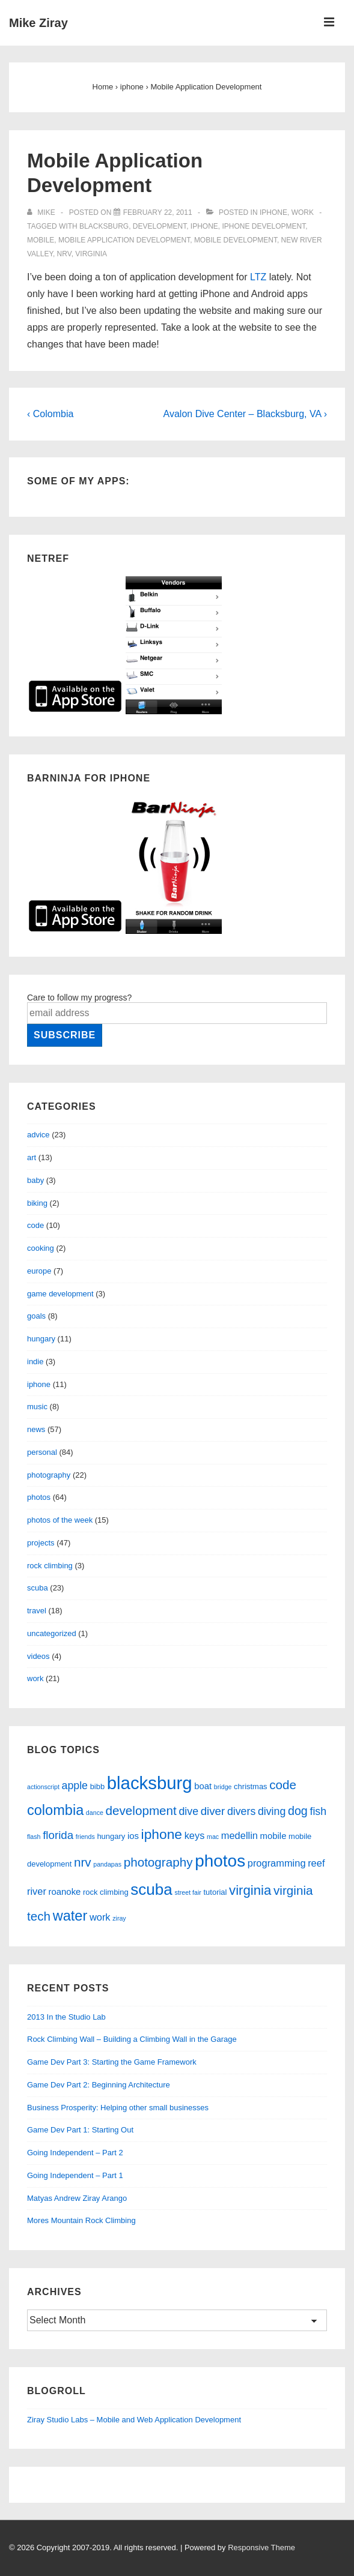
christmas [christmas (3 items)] (250, 1786)
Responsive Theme (261, 2547)
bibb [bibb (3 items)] (97, 1786)
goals (36, 1315)
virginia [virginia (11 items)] (250, 1890)
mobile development (235, 240)
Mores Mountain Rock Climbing (81, 2220)
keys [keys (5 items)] (195, 1835)
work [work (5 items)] (100, 1917)
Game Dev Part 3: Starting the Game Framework (112, 2061)
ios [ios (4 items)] (133, 1836)
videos (38, 1656)
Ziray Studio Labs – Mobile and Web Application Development (134, 2419)
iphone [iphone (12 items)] (161, 1834)
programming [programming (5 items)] (277, 1863)
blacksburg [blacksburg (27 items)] (149, 1783)
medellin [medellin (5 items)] (239, 1835)
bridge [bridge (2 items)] (223, 1786)
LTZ (258, 277)
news (36, 1429)
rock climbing (50, 1565)
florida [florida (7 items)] (58, 1835)
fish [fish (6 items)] (318, 1811)
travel (36, 1610)
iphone (273, 212)
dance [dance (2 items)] (94, 1812)
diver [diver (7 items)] (213, 1811)
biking (37, 1203)
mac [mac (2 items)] (213, 1836)
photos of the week (60, 1519)
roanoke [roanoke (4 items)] (65, 1892)
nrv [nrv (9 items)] (82, 1862)
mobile (40, 240)
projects (41, 1542)
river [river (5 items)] (36, 1891)
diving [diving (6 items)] (271, 1811)
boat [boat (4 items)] (203, 1786)
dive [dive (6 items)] (188, 1811)
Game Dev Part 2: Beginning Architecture (98, 2084)
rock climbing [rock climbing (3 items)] (106, 1892)
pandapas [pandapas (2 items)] (107, 1864)
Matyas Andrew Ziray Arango (77, 2198)
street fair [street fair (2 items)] (187, 1892)
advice (38, 1134)
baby (35, 1180)
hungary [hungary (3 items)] (111, 1836)
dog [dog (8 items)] (298, 1810)
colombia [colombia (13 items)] (55, 1810)
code (35, 1225)
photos (38, 1497)
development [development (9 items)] (141, 1810)
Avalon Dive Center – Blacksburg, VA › (245, 414)
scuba (37, 1587)
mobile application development (124, 240)
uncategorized (51, 1633)
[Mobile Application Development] (157, 212)
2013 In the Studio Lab (66, 2016)
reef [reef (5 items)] (316, 1863)
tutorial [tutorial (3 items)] (215, 1892)
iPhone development (264, 226)
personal (42, 1452)
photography (48, 1474)
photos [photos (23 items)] (220, 1861)
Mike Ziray (38, 22)
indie (35, 1361)
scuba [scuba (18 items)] (151, 1889)
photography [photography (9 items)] (158, 1862)
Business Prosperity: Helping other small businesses (118, 2107)
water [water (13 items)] (70, 1916)
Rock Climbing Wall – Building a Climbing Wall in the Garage (132, 2039)
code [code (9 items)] (282, 1785)
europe (39, 1270)
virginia (91, 254)
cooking (40, 1248)
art (31, 1157)
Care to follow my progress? (79, 997)
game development (60, 1293)
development (159, 226)
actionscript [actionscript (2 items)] (43, 1786)
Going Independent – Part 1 (75, 2175)
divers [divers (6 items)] (241, 1811)
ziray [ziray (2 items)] (119, 1918)
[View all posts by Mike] (42, 212)
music (37, 1406)
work (302, 212)
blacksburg (104, 226)
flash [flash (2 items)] (34, 1836)
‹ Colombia (50, 414)
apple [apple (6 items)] (75, 1786)
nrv (64, 254)
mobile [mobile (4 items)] (273, 1836)
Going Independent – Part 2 (75, 2152)
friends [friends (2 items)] (85, 1836)
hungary (41, 1338)
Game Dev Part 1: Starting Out (80, 2129)
